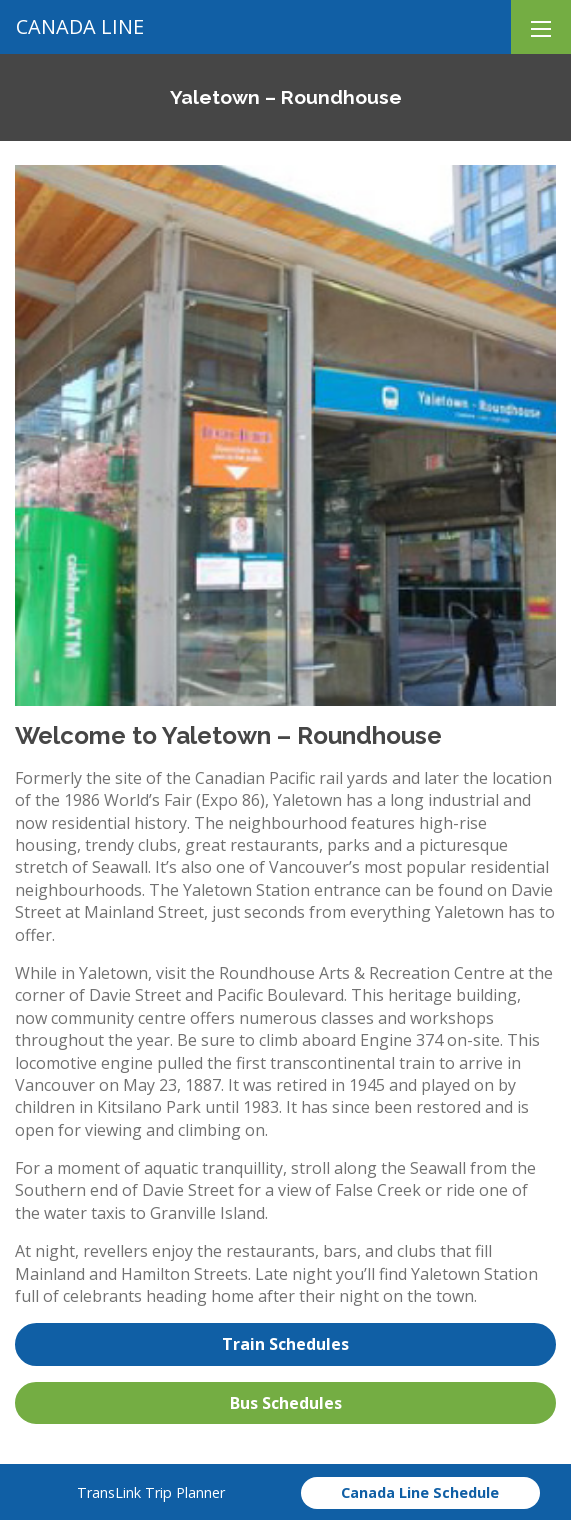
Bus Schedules (286, 1403)
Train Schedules (285, 1344)
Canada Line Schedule (420, 1492)
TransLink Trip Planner (151, 1492)
